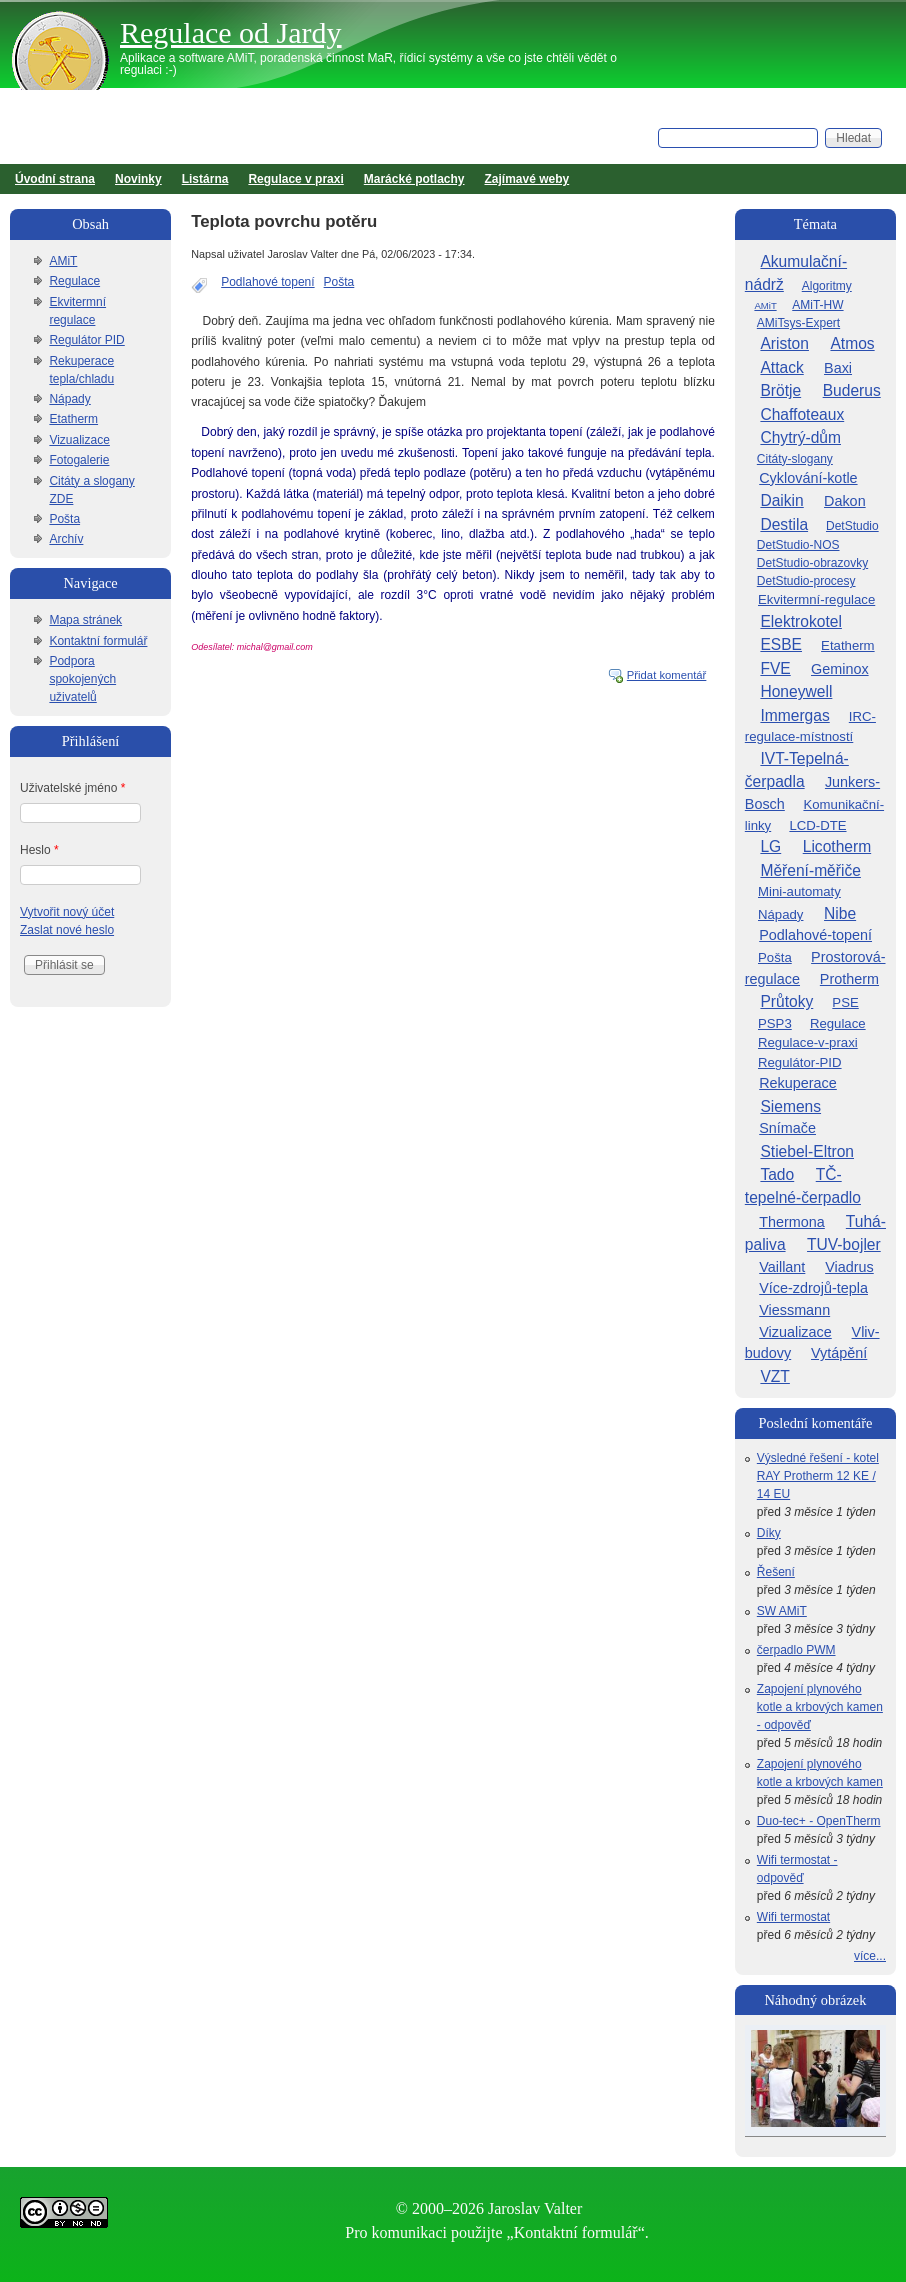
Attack (781, 367)
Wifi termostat (793, 1917)
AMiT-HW (817, 305)
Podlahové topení (267, 282)
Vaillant (782, 1267)
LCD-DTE (817, 825)
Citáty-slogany (795, 459)
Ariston (784, 343)
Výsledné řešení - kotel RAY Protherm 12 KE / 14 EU (818, 1476)
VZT (774, 1376)
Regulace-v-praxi (808, 1042)
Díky (769, 1533)
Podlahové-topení (815, 935)
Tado (777, 1174)
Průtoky (786, 1001)
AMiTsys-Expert (798, 323)
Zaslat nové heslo (67, 930)
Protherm (849, 979)
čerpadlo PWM (796, 1650)
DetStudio (852, 526)
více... (870, 1956)
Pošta (339, 282)
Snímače (787, 1128)
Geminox (840, 669)
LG (770, 846)
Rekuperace (798, 1083)
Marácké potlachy (414, 179)
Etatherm (73, 419)
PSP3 (775, 1023)
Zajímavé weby (527, 179)
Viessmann (794, 1310)
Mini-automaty (799, 891)
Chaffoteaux (802, 414)
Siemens (790, 1106)
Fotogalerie (79, 460)
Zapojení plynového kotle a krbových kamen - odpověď (820, 1707)
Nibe (840, 913)
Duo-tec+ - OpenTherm (819, 1821)
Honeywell (796, 691)
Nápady (69, 399)
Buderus (852, 390)
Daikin (781, 500)
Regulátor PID (86, 340)
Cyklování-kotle (808, 478)
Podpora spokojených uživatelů (82, 679)
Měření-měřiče (810, 870)
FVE (775, 668)
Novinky (138, 179)
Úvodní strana (55, 179)
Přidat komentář (667, 675)
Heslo (39, 850)
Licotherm (837, 846)
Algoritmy (827, 286)
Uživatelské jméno (72, 788)
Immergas (794, 715)
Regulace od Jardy (231, 32)
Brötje (780, 390)
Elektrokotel (800, 621)
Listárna (205, 179)
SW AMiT (782, 1611)
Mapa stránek (85, 620)
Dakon (845, 501)
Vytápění (839, 1353)
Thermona (792, 1222)
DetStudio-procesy (806, 581)
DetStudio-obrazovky (812, 563)
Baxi (838, 368)
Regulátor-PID (800, 1062)
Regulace (74, 281)
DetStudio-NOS (798, 545)
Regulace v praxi (295, 179)
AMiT (63, 261)
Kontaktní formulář (98, 641)
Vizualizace (79, 440)
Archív (66, 539)
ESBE (781, 644)
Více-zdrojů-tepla (813, 1288)
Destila (784, 524)
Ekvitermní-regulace (816, 599)
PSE (845, 1002)
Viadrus (849, 1267)
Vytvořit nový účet (67, 912)
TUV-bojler (844, 1244)
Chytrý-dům (800, 437)
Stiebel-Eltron (807, 1151)
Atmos (852, 343)
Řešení (776, 1572)
